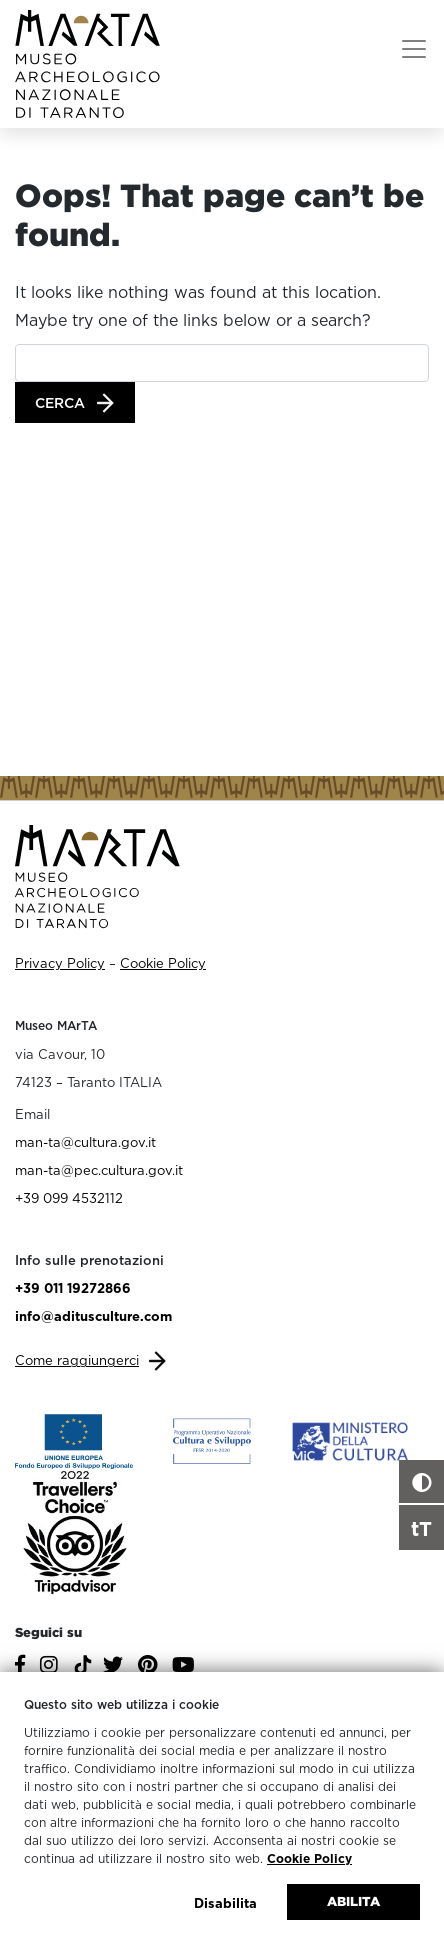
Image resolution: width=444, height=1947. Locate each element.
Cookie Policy (309, 1858)
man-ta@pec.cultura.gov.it (99, 1170)
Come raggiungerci (77, 1360)
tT (421, 1528)
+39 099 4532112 (69, 1198)
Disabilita (225, 1903)
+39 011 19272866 (73, 1288)
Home (49, 161)
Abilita (353, 1901)
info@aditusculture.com (93, 1316)
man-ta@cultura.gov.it (85, 1142)
